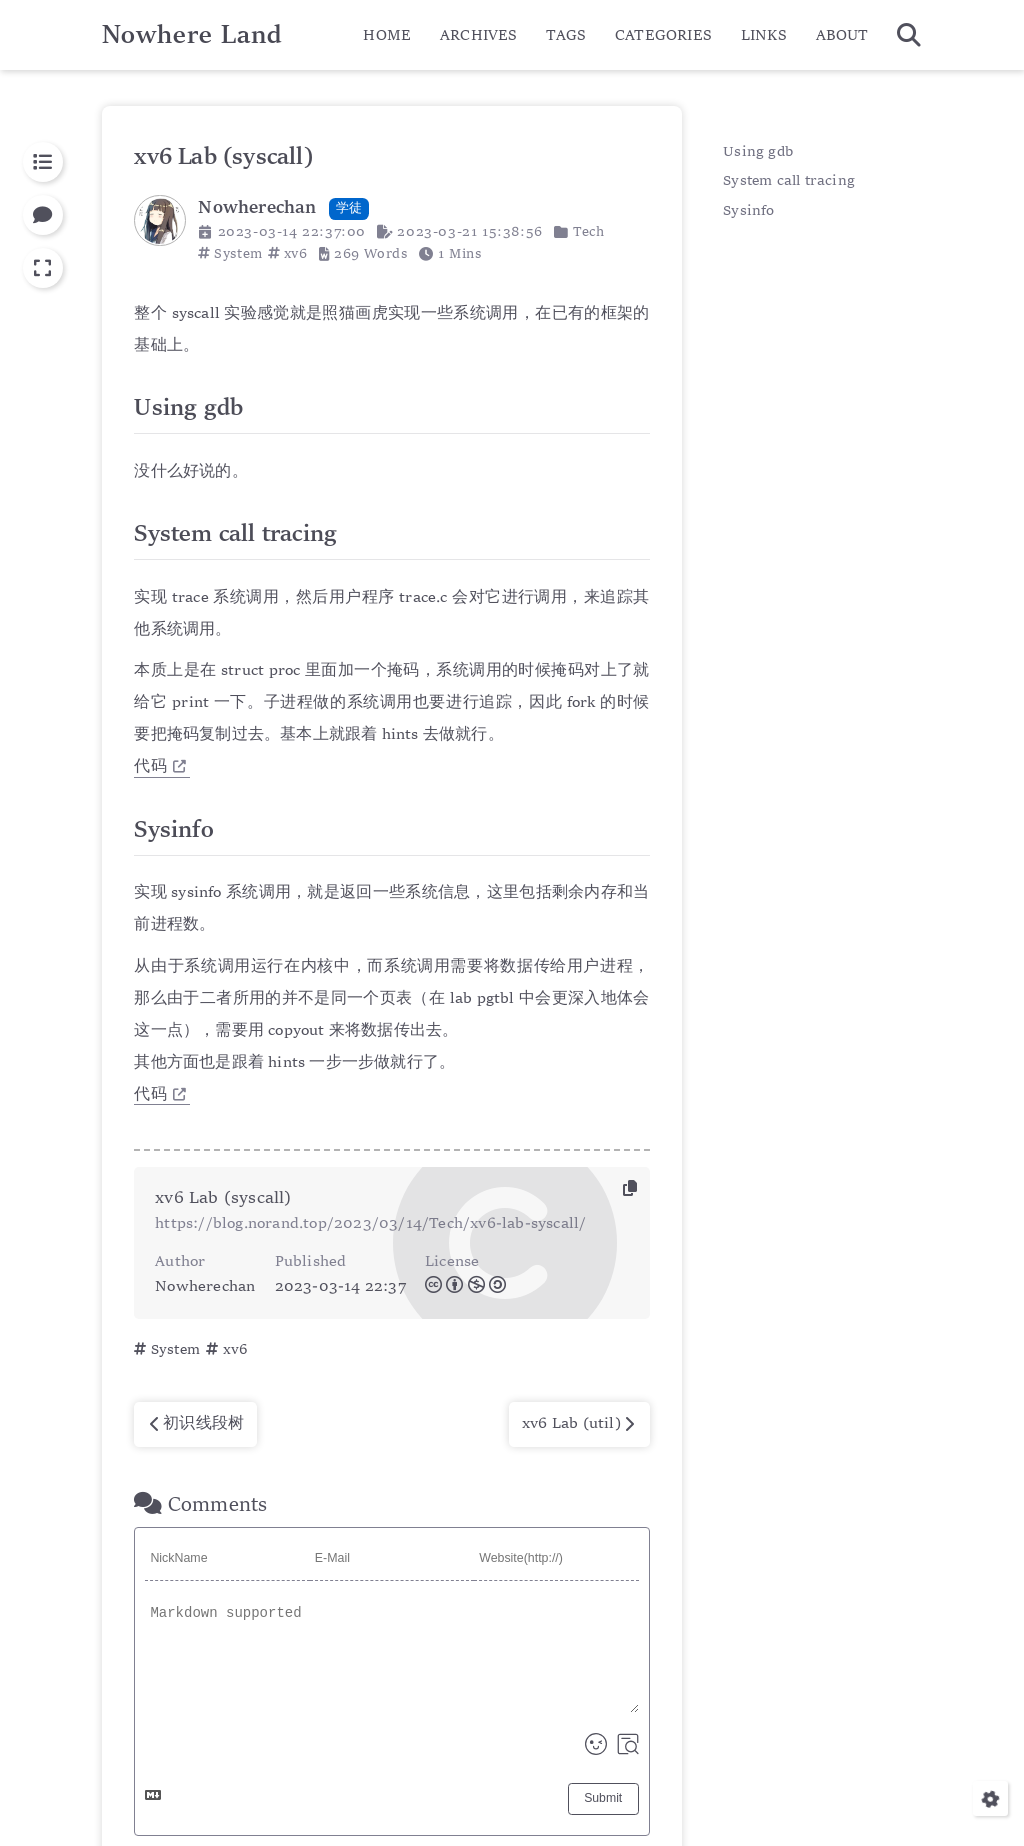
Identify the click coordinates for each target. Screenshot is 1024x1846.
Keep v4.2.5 (611, 1787)
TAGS (566, 36)
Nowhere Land (192, 36)
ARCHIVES (479, 36)
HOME (387, 36)
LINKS (764, 36)
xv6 (296, 253)
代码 (160, 767)
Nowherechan (582, 1759)
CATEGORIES (663, 36)
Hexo (478, 1787)
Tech (588, 231)
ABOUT (842, 36)
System (238, 253)
